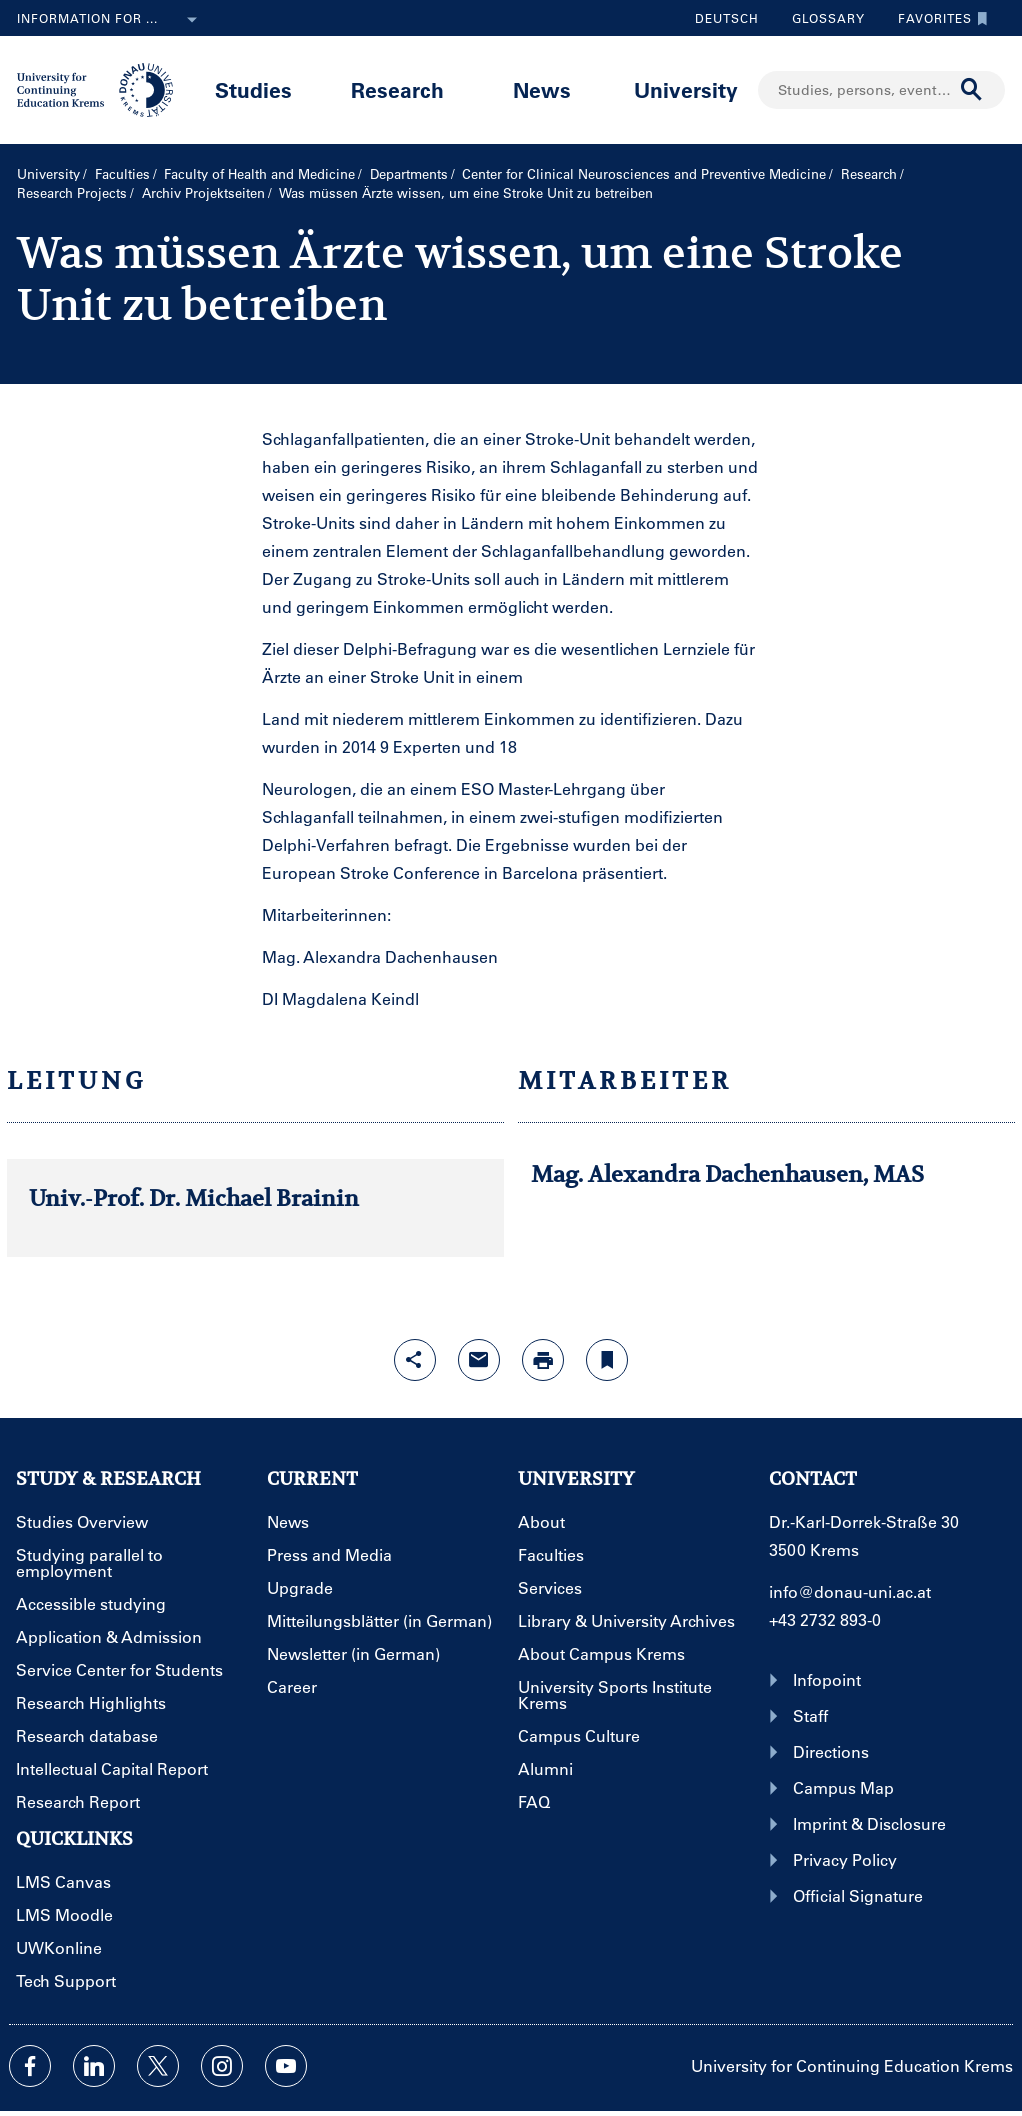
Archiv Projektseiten (203, 192)
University (686, 89)
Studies (253, 89)
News (542, 89)
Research (397, 89)
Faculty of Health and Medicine (259, 173)
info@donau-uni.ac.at (850, 1591)
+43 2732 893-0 (825, 1619)
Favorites (938, 18)
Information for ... (111, 20)
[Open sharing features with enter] (415, 1360)
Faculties (122, 173)
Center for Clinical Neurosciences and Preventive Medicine (644, 173)
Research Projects (72, 192)
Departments (409, 173)
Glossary (821, 18)
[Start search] (972, 90)
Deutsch (727, 18)
